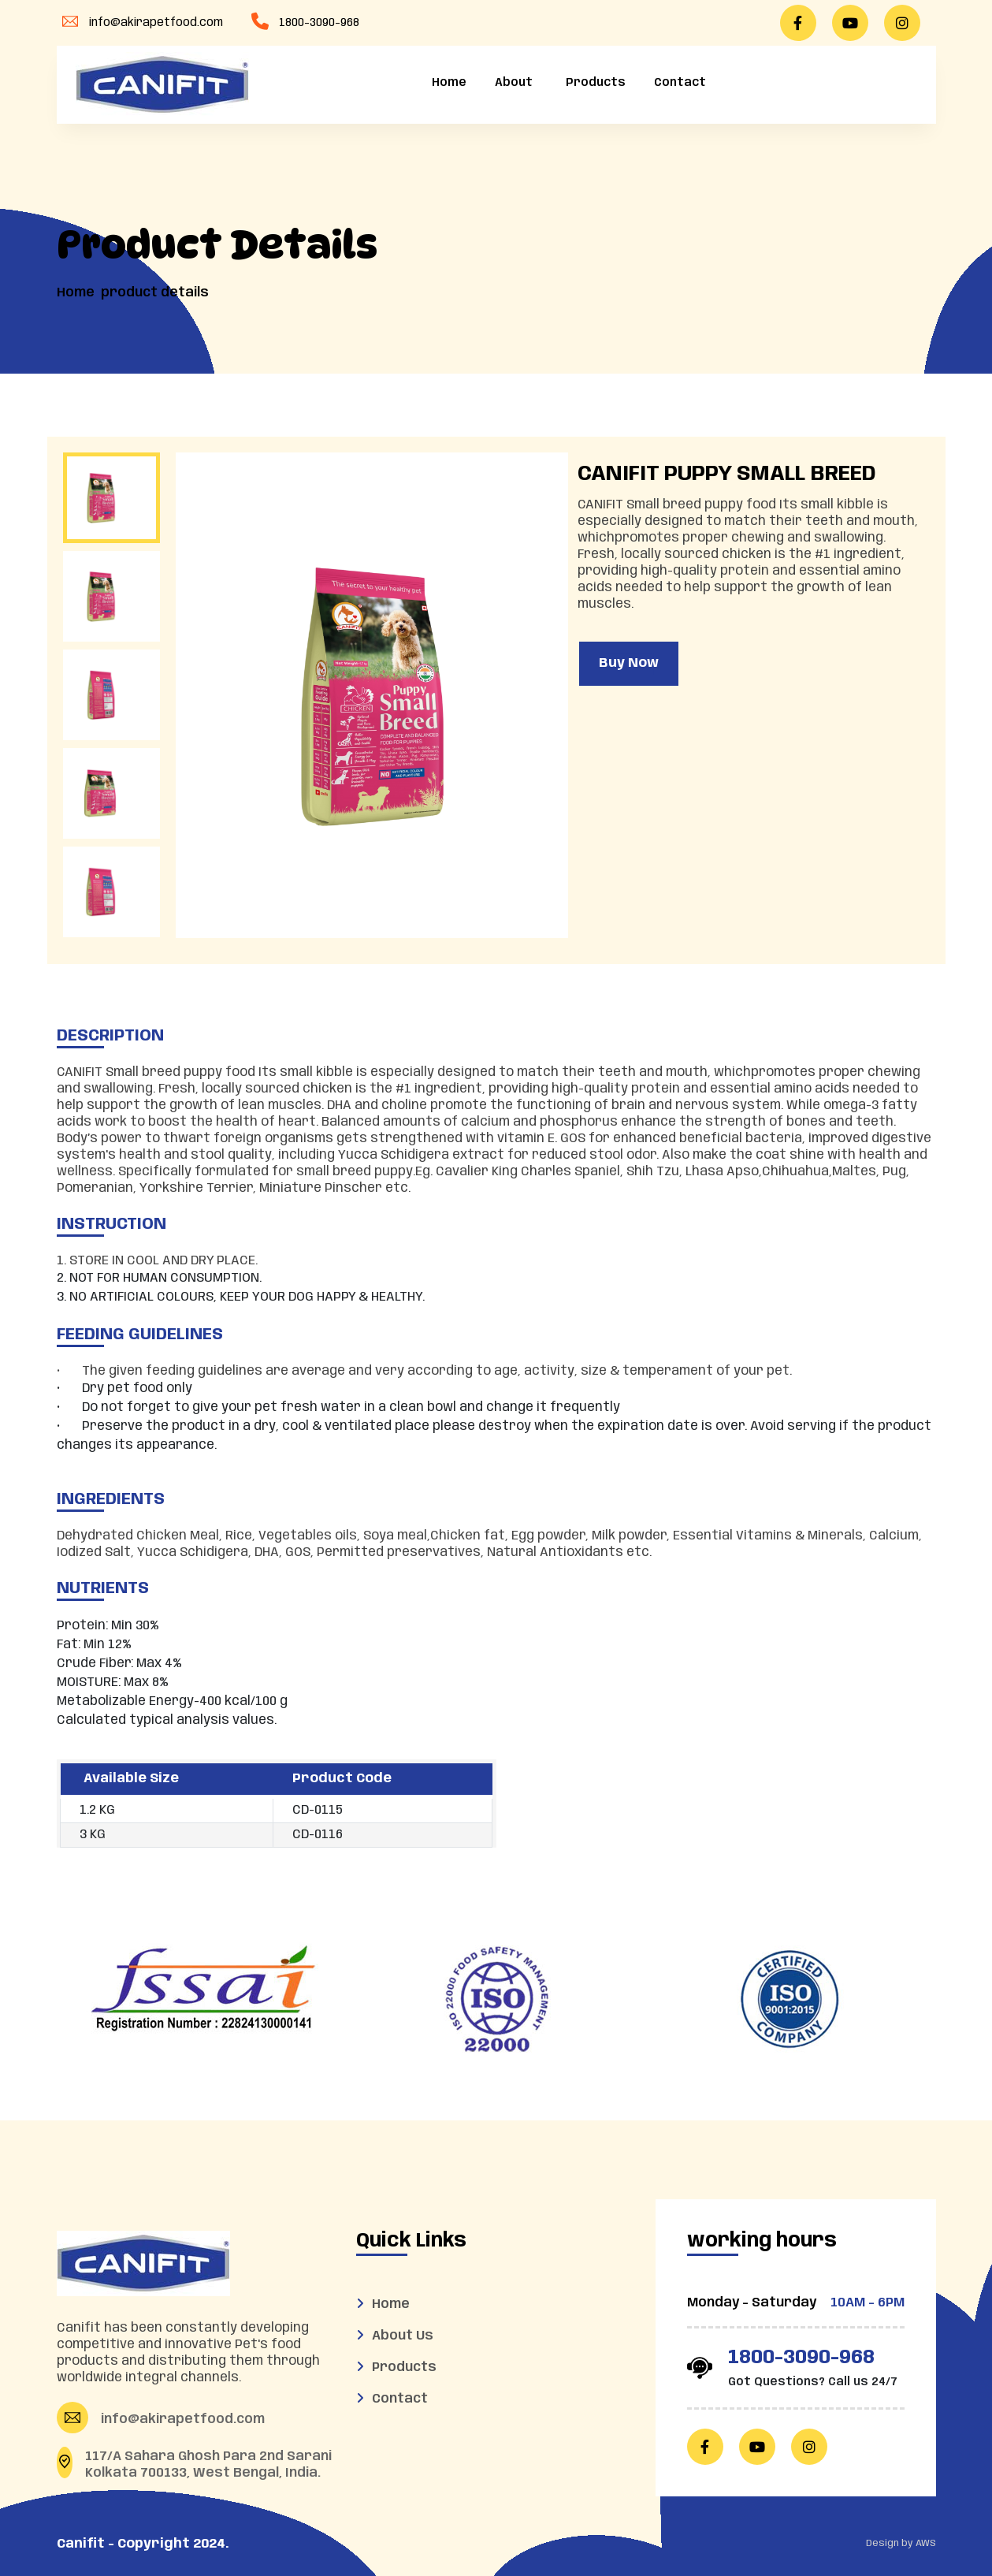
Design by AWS (901, 2543)
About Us (402, 2336)
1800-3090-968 (319, 22)
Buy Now (629, 663)
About (514, 82)
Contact (680, 82)
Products (593, 82)
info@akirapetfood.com (156, 22)
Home (449, 82)
